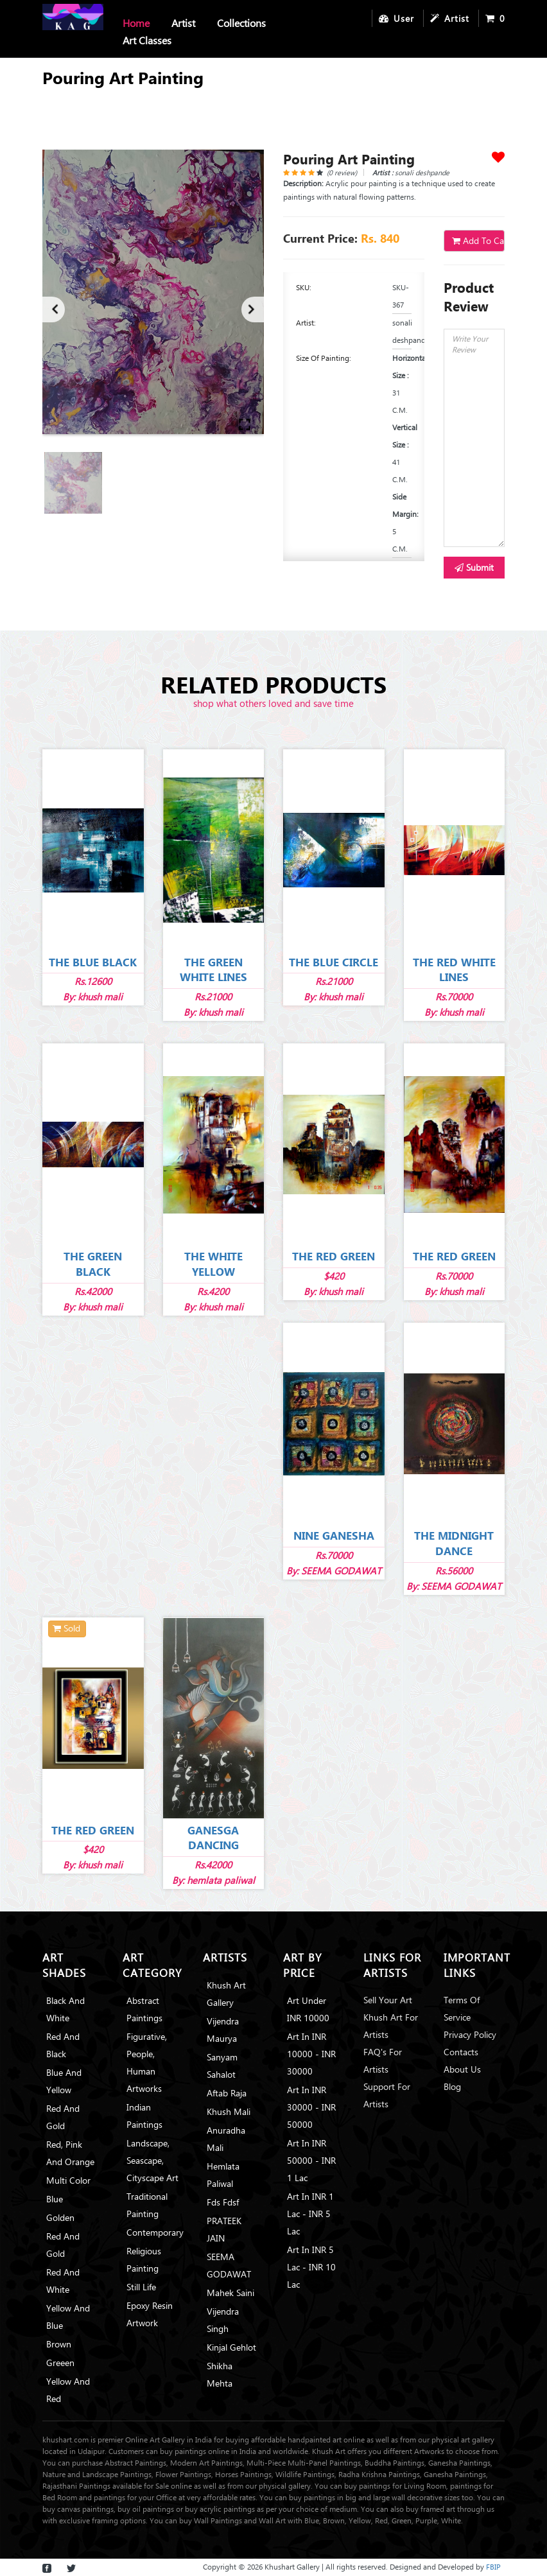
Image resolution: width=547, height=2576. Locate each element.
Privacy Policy (470, 2034)
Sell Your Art (387, 2000)
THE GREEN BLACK (93, 1264)
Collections (241, 23)
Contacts (461, 2052)
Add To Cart (478, 240)
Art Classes (147, 40)
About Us (462, 2069)
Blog (452, 2086)
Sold (66, 1628)
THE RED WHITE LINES (454, 970)
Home (136, 23)
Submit (474, 567)
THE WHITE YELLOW (213, 1264)
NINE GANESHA (333, 1535)
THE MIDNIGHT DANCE (454, 1543)
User (396, 18)
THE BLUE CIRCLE (333, 962)
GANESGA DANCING (213, 1838)
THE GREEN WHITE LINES (213, 970)
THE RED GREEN (333, 1256)
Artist (183, 23)
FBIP (493, 2567)
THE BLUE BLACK (93, 962)
